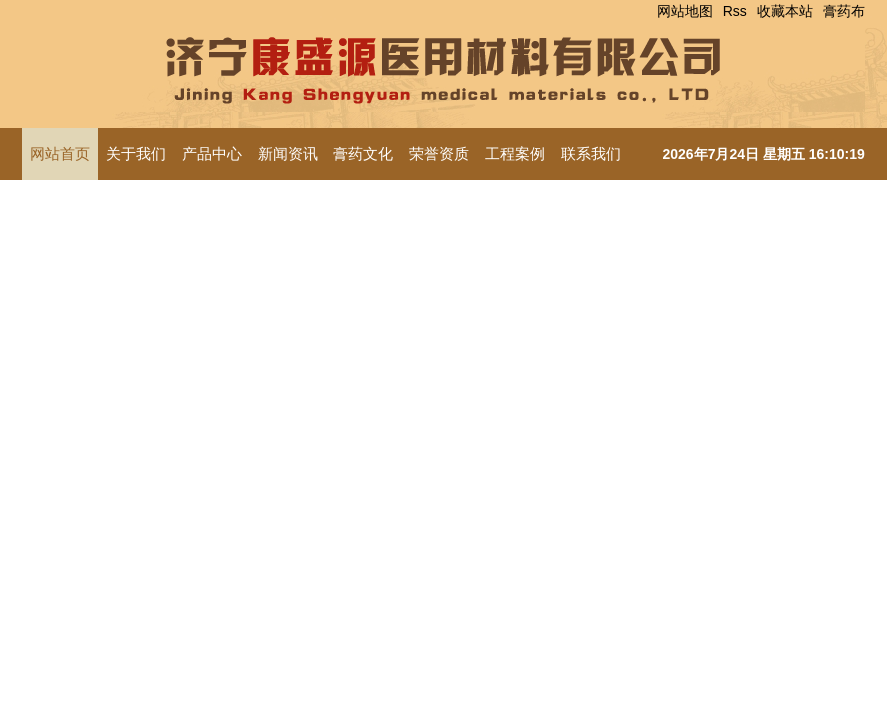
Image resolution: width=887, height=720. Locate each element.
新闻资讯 (288, 154)
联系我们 (591, 154)
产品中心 (212, 154)
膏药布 (844, 11)
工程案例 (515, 154)
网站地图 (685, 11)
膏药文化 (363, 154)
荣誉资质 (439, 154)
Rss (735, 11)
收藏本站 (785, 11)
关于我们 (136, 154)
